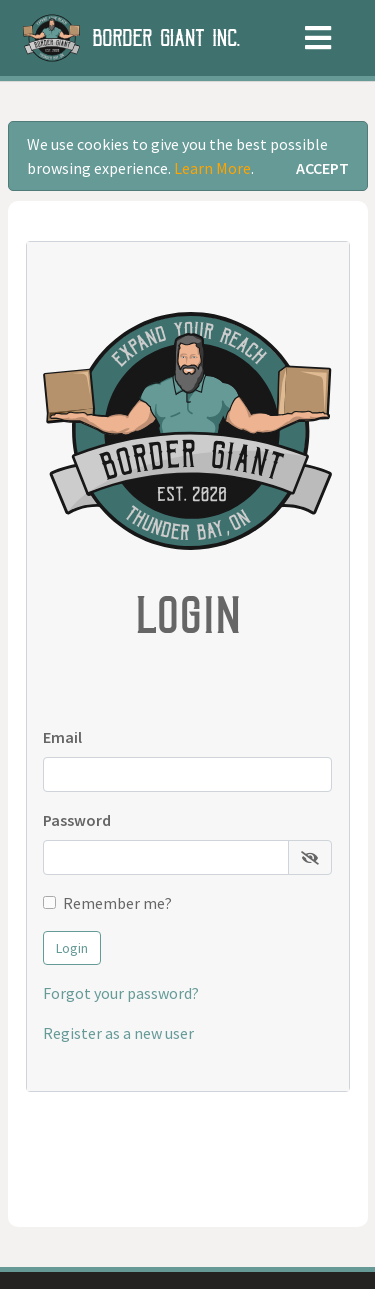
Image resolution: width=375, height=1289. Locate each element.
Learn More (212, 168)
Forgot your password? (121, 993)
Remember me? (117, 903)
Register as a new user (118, 1033)
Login (72, 948)
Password (77, 820)
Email (62, 737)
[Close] (322, 168)
